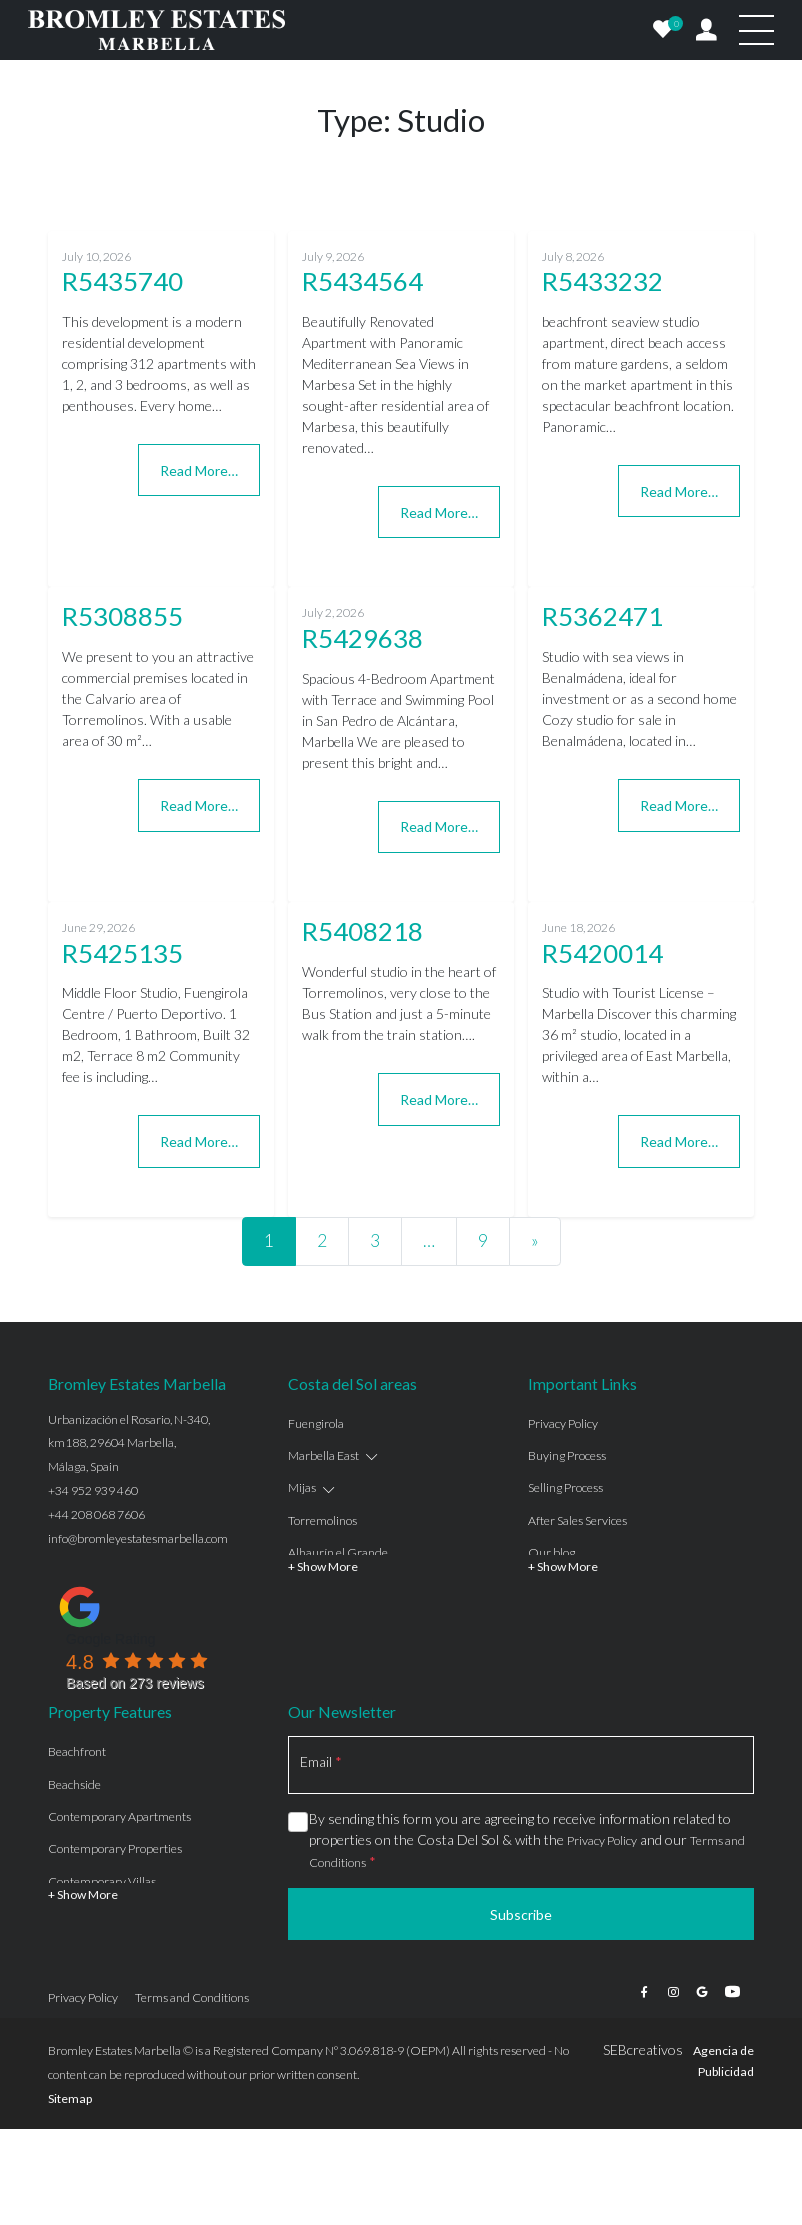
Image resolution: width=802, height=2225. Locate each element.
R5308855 (122, 616)
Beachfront (77, 1751)
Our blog (551, 1552)
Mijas (302, 1487)
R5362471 (602, 616)
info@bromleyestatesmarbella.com (138, 1538)
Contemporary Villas (102, 1881)
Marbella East (323, 1455)
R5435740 (122, 281)
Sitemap (70, 2098)
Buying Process (567, 1455)
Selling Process (565, 1487)
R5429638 (362, 638)
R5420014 (602, 953)
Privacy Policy (563, 1423)
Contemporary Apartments (119, 1816)
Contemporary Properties (115, 1848)
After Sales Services (577, 1520)
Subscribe (521, 1914)
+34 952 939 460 (93, 1490)
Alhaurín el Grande (338, 1552)
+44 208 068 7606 (96, 1514)
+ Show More (323, 1566)
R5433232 (602, 281)
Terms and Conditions (192, 1997)
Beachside (74, 1784)
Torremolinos (322, 1520)
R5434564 (362, 281)
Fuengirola (316, 1423)
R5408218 (362, 931)
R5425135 (122, 953)
